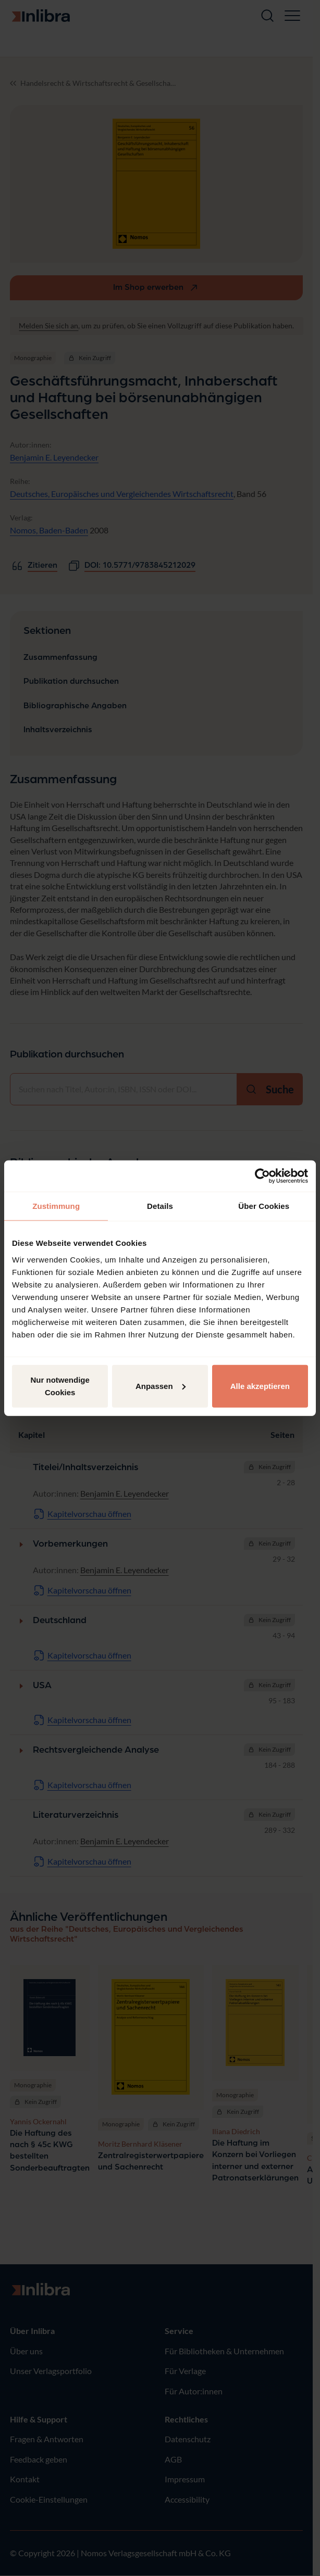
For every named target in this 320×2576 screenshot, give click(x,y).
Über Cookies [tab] (263, 1206)
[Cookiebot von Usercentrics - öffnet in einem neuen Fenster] (262, 1176)
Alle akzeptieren (260, 1385)
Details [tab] (160, 1206)
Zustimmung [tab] (56, 1206)
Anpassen (161, 1385)
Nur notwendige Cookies (60, 1385)
